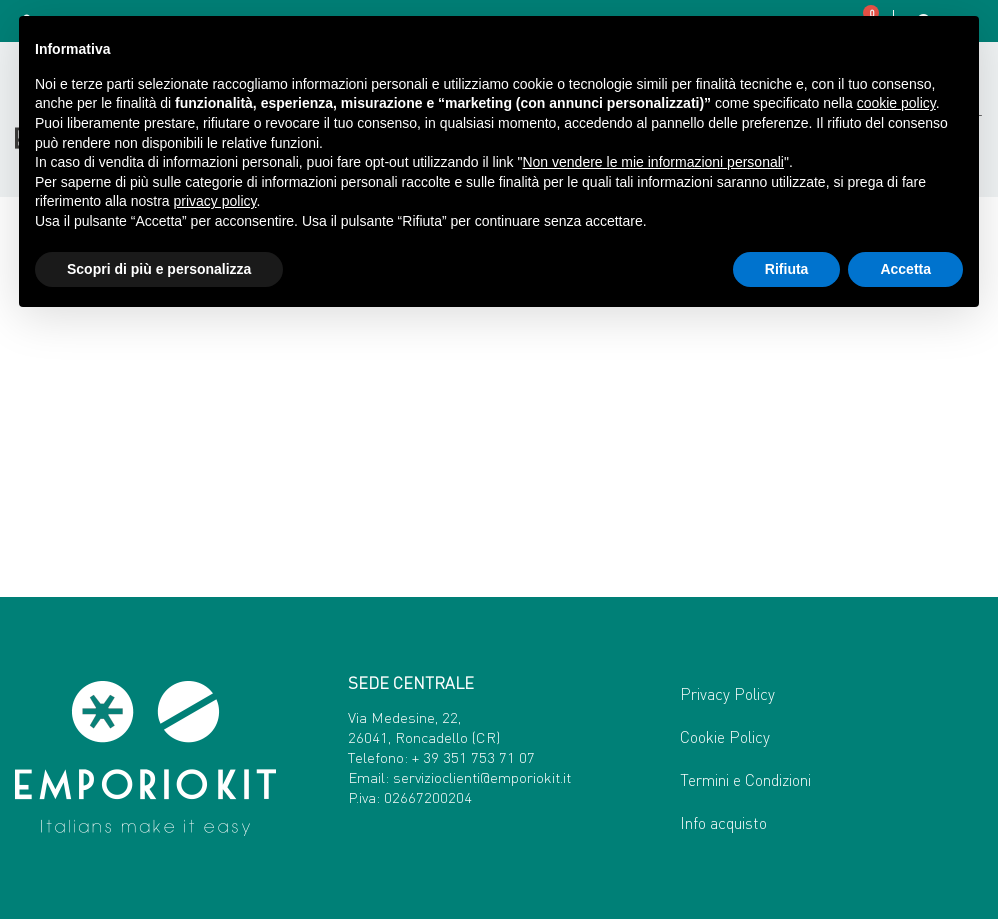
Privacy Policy (727, 696)
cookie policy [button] (896, 103)
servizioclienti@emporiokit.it (482, 779)
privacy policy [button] (215, 201)
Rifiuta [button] (787, 269)
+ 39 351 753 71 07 (473, 759)
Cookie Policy (725, 739)
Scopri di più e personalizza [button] (159, 269)
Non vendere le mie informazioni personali (652, 162)
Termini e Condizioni (745, 782)
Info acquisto (723, 825)
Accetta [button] (905, 269)
